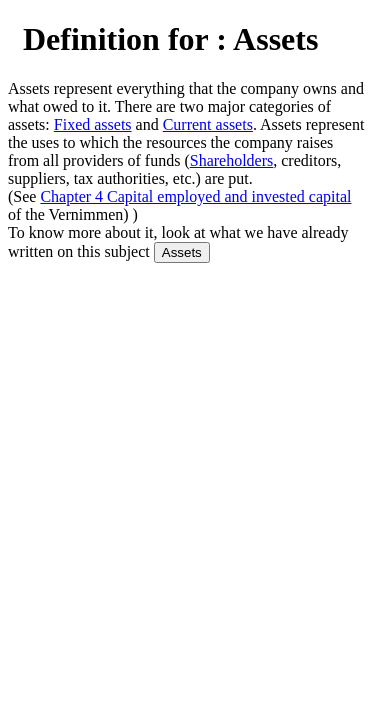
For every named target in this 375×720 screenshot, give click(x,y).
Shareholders (232, 160)
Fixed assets (93, 124)
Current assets (208, 124)
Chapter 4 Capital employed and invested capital (195, 196)
